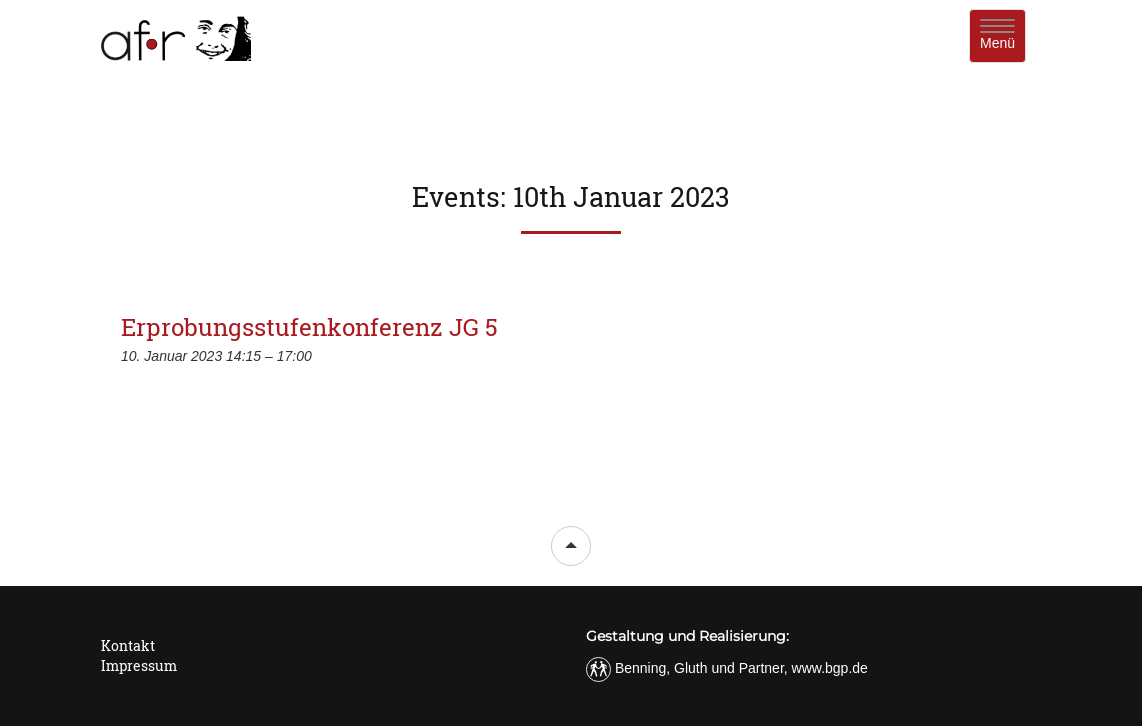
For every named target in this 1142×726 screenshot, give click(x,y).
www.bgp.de (830, 668)
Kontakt (128, 645)
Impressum (139, 665)
